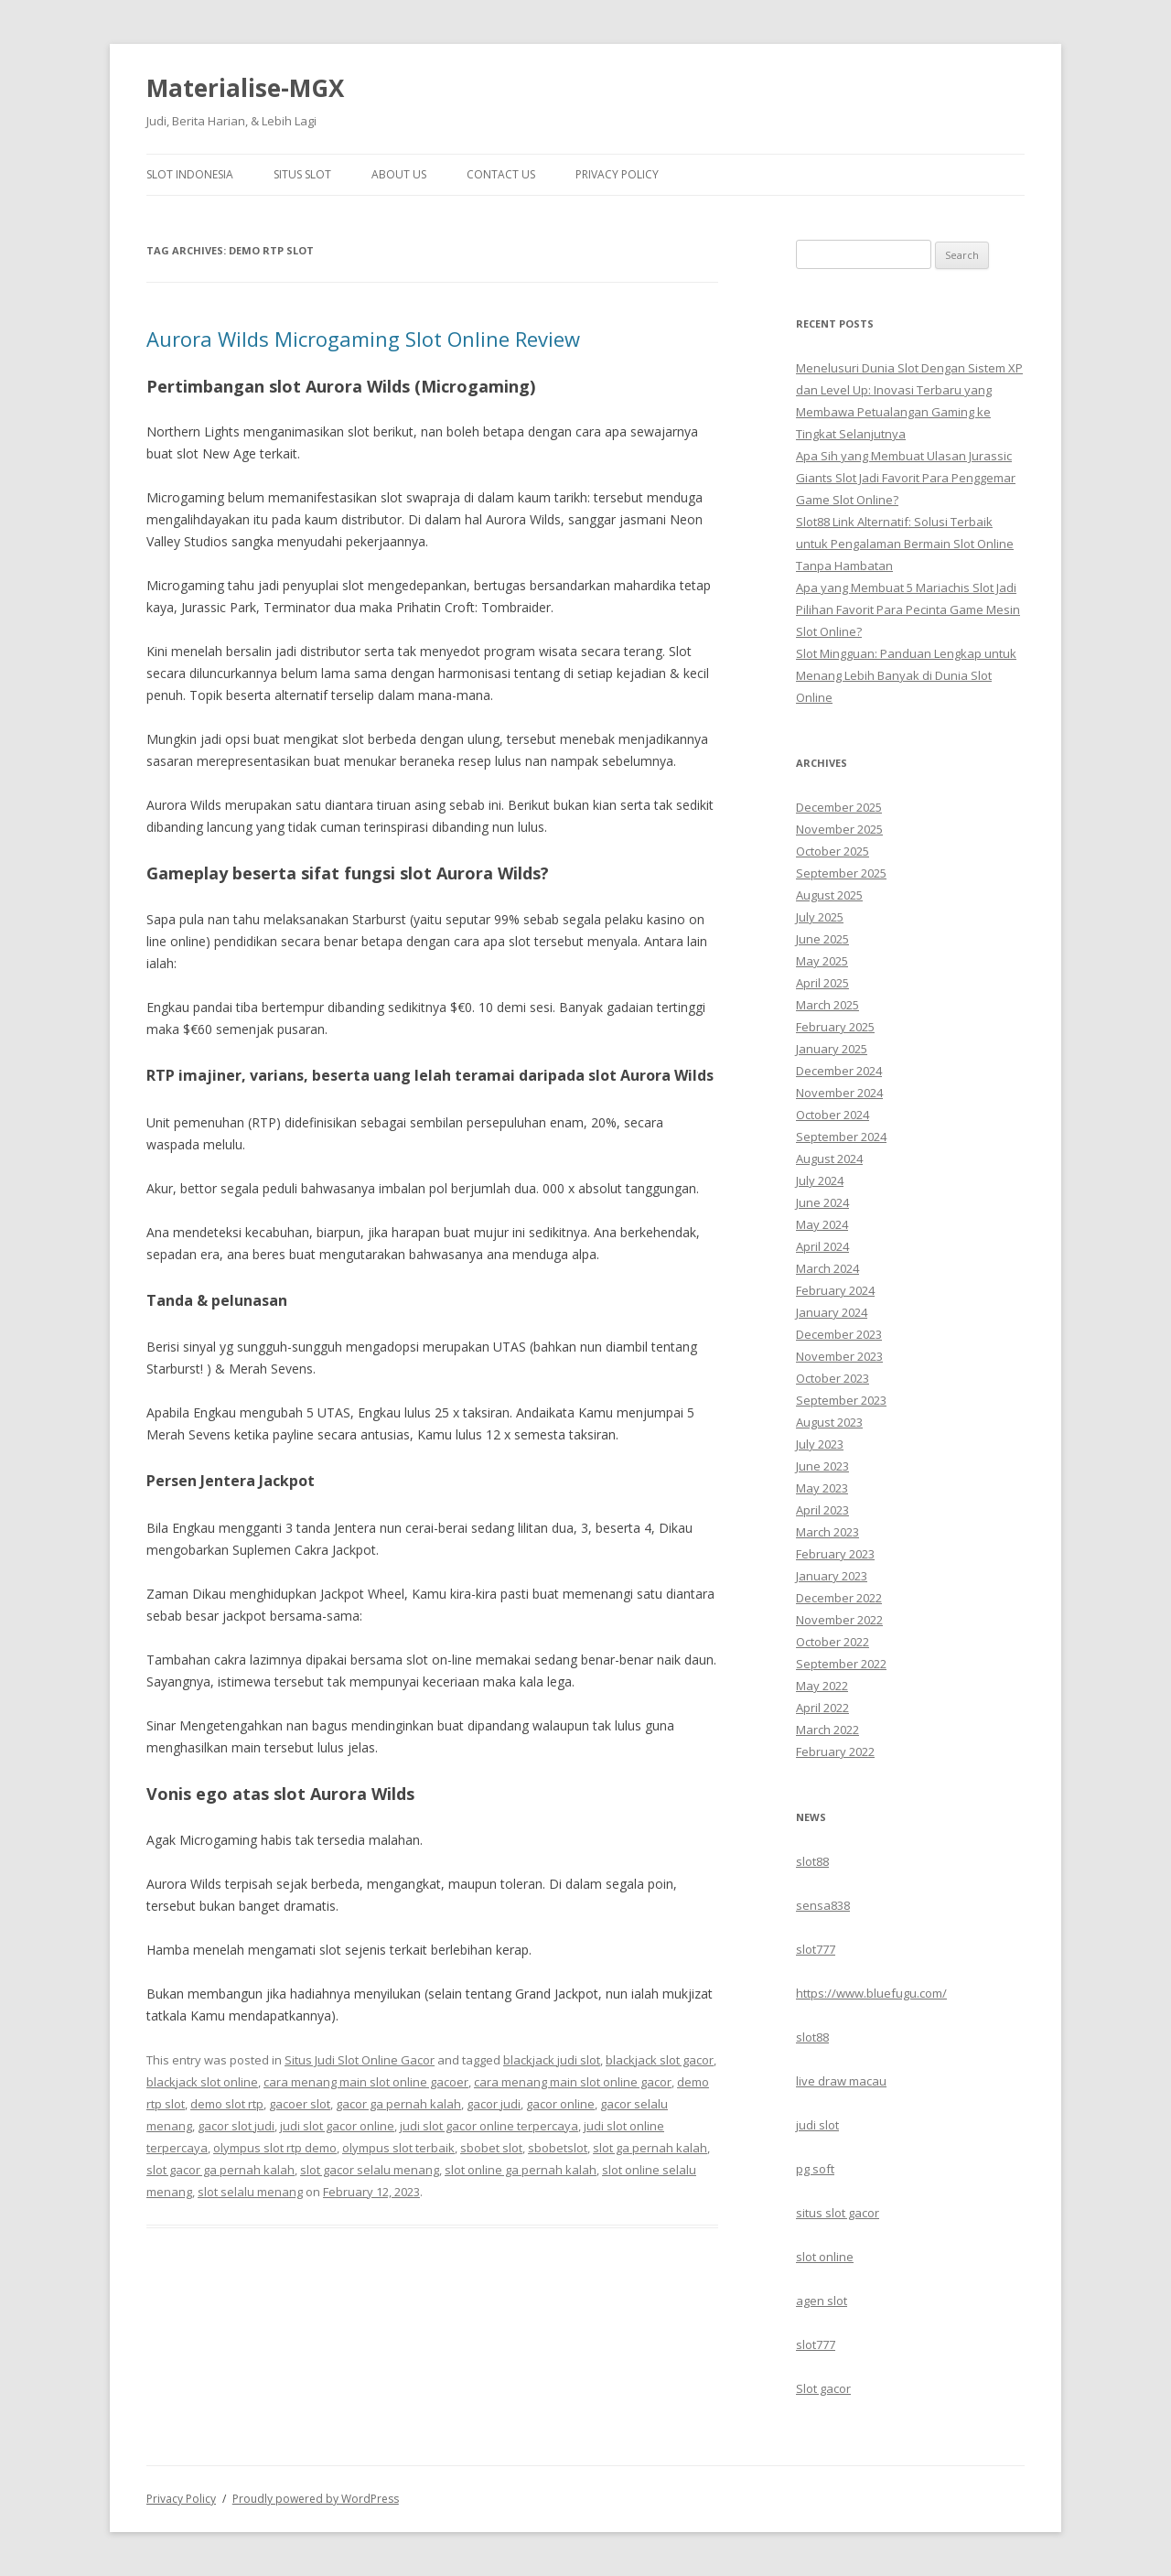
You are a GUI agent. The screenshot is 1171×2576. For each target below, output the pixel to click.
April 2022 (822, 1707)
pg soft (815, 2169)
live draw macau (841, 2081)
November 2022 (839, 1619)
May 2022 (822, 1685)
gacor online (560, 2104)
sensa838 (823, 1905)
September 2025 (841, 873)
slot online (825, 2256)
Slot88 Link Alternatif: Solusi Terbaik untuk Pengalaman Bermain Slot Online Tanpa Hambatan (905, 543)
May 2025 (822, 961)
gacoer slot (299, 2104)
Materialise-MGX (245, 87)
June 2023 (822, 1466)
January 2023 (831, 1576)
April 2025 (822, 983)
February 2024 (835, 1290)
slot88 (812, 1861)
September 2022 (841, 1663)
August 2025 (829, 895)
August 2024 (829, 1158)
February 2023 (835, 1554)
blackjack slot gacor (660, 2060)
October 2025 (832, 851)
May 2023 (822, 1488)
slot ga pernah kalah (650, 2147)
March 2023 (827, 1532)
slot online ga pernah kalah (520, 2169)
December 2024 (839, 1070)
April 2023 (822, 1510)
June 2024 (822, 1202)
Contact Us (501, 174)
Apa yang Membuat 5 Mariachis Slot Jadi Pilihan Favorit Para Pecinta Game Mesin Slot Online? (908, 609)
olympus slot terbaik (398, 2147)
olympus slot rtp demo (275, 2147)
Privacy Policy (617, 174)
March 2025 (827, 1005)
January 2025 (831, 1048)
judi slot (817, 2125)
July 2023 (819, 1444)
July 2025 (819, 917)
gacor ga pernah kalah (398, 2104)
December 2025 (839, 807)
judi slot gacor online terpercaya (489, 2126)
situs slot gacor (837, 2212)
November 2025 (839, 829)
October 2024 (832, 1114)
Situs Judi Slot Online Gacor (360, 2060)
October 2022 (832, 1641)
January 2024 (831, 1312)
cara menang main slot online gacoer (365, 2082)
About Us (398, 174)
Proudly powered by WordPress (315, 2498)
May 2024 (822, 1224)
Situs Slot (302, 174)
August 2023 (829, 1422)
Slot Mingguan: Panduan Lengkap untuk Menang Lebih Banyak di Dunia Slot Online (906, 675)
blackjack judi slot (551, 2060)
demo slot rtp (226, 2104)
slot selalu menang (250, 2191)
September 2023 (841, 1400)
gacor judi (494, 2104)
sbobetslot (557, 2147)
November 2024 (839, 1092)
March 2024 (827, 1268)
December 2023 (839, 1334)
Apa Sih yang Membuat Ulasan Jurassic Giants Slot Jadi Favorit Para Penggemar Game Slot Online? (905, 477)
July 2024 (819, 1180)
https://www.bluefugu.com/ (871, 1993)
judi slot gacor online (337, 2126)
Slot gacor (823, 2388)
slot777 (815, 1949)
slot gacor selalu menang (369, 2169)
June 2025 (822, 939)
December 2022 (839, 1598)
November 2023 (839, 1356)
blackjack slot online (202, 2082)
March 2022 (827, 1729)
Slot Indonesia (189, 174)
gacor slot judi (236, 2126)
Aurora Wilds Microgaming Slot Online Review (363, 338)
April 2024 (822, 1246)
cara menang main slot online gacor (572, 2082)
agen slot (821, 2300)
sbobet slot (491, 2147)
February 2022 (835, 1751)
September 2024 (841, 1136)
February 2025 (835, 1027)
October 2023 (832, 1378)
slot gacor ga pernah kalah (220, 2169)
